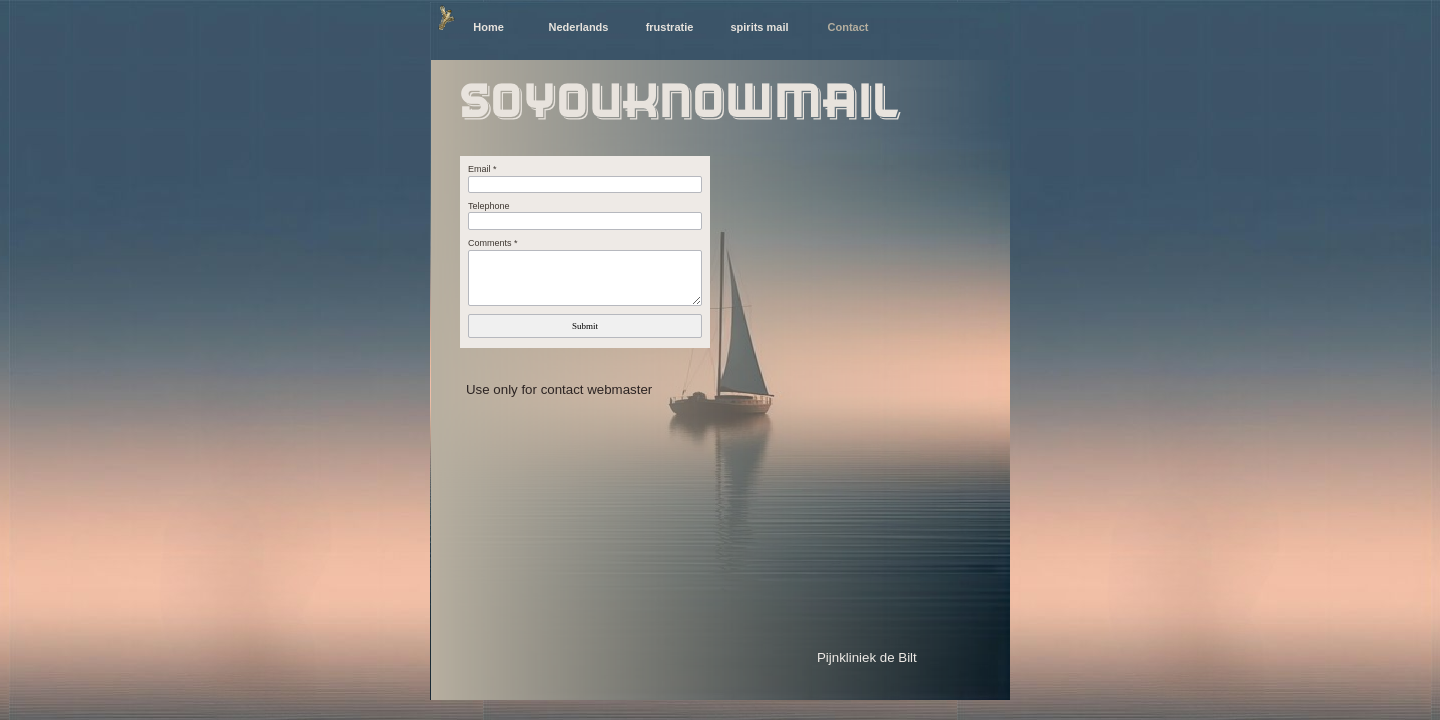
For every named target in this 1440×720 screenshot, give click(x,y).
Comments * (493, 243)
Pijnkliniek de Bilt (867, 657)
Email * (482, 169)
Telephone (489, 206)
